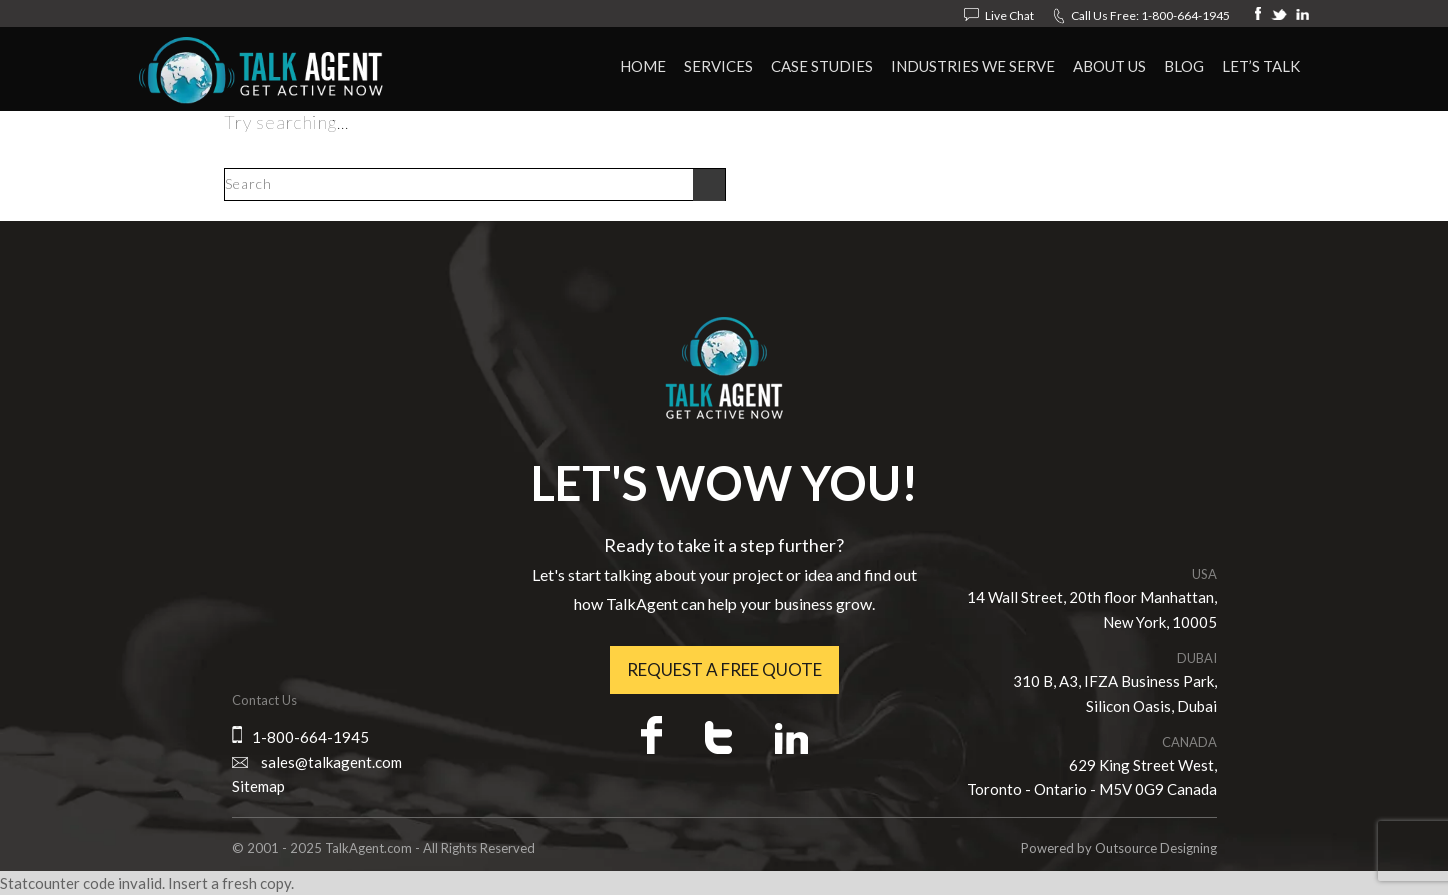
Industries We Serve (973, 66)
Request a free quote (724, 669)
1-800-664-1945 (1185, 15)
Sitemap (258, 786)
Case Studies (822, 66)
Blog (1184, 66)
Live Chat (1009, 15)
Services (718, 66)
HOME (643, 66)
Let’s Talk (1261, 66)
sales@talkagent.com (331, 762)
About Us (1109, 66)
